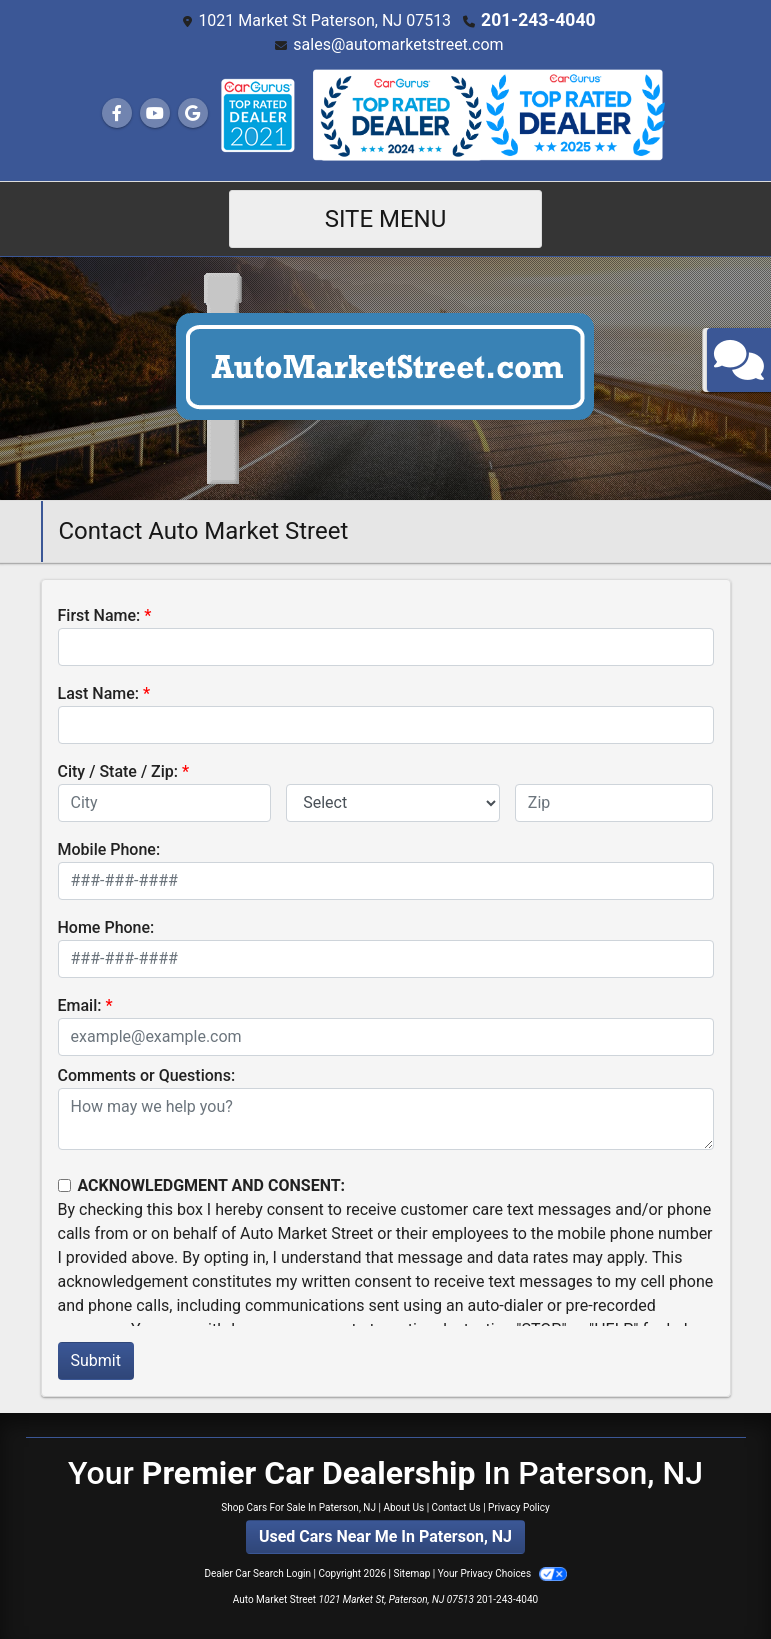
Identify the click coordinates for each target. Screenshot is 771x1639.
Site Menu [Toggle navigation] (386, 218)
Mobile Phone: (109, 848)
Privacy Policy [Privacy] (519, 1506)
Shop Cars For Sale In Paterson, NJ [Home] (298, 1506)
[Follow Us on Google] (193, 112)
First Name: (99, 614)
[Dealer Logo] (385, 376)
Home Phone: (106, 926)
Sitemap (411, 1572)
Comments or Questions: (147, 1074)
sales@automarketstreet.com (398, 43)
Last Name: (99, 692)
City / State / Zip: (118, 770)
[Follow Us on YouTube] (155, 112)
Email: (80, 1004)
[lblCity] (165, 802)
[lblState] (393, 802)
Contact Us (456, 1506)
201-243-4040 (538, 19)
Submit (96, 1359)
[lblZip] (614, 802)
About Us (403, 1506)
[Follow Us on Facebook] (117, 112)
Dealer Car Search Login (257, 1572)
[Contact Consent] (64, 1184)
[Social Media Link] (257, 114)
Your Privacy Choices (502, 1572)
